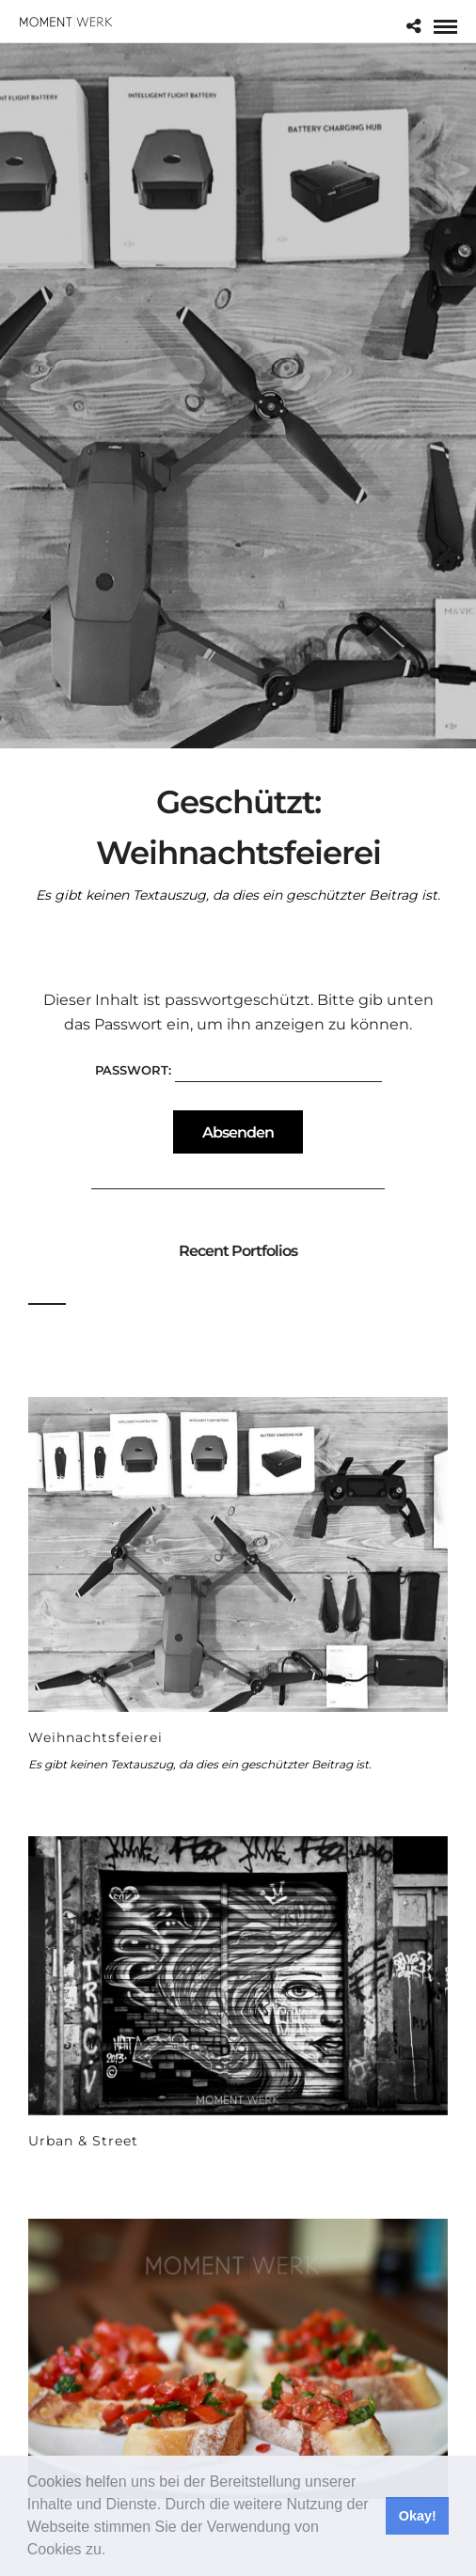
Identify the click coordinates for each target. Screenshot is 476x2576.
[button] (113, 2551)
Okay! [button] (417, 2515)
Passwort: (238, 1070)
